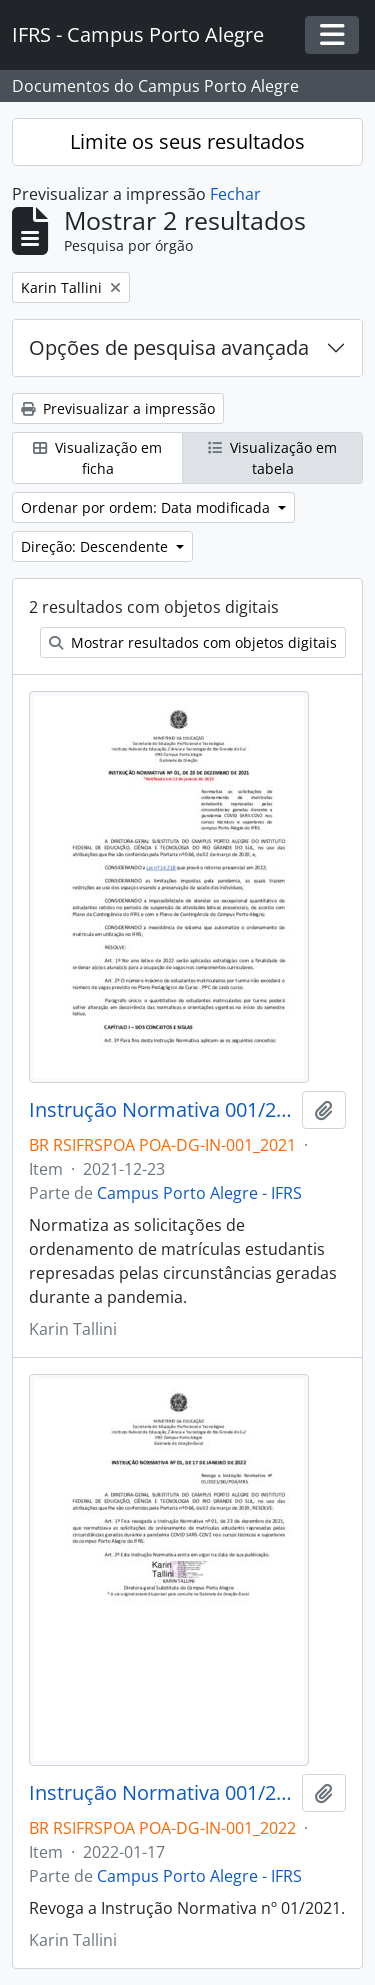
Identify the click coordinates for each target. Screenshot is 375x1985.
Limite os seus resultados (187, 141)
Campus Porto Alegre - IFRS (199, 1193)
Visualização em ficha (97, 458)
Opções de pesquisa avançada (169, 347)
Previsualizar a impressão (118, 408)
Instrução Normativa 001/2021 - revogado (161, 1110)
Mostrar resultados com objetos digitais (193, 642)
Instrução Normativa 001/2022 (161, 1793)
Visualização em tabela (272, 458)
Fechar (235, 194)
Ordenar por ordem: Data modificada (147, 507)
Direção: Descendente (96, 546)
